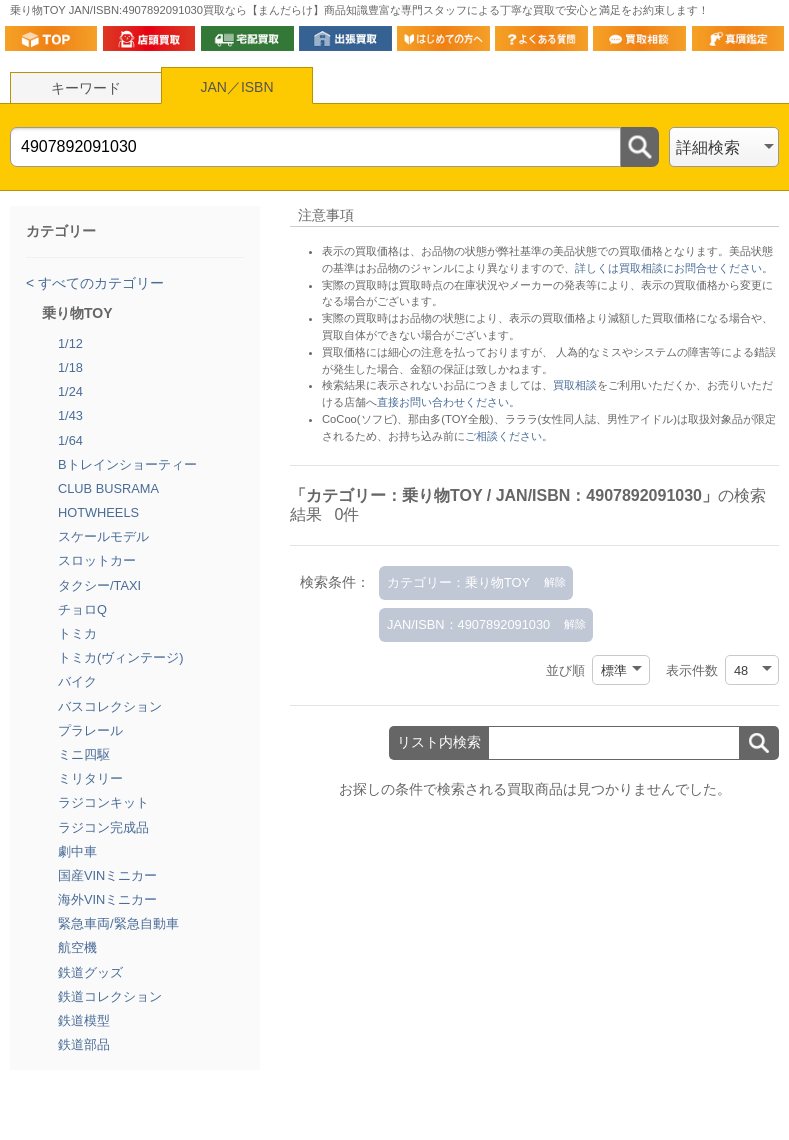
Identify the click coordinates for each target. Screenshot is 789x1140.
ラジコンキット (103, 802)
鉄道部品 (84, 1044)
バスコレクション (110, 706)
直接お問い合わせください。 (448, 402)
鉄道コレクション (110, 996)
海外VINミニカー (107, 899)
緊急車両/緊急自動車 (118, 923)
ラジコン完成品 (103, 827)
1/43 (70, 415)
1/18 (70, 367)
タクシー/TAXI (99, 585)
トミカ (77, 633)
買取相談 (575, 385)
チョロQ (82, 609)
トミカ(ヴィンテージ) (121, 657)
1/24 (70, 391)
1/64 (70, 440)
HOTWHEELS (98, 512)
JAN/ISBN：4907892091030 (468, 624)
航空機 (77, 947)
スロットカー (97, 560)
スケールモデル (103, 536)
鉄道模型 (84, 1020)
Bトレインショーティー (127, 464)
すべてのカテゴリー (99, 283)
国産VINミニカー (107, 875)
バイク (77, 681)
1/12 (70, 343)
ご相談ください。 (509, 436)
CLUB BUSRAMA (108, 488)
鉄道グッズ (90, 972)
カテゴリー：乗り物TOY (458, 582)
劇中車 (77, 851)
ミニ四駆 (84, 754)
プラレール (90, 730)
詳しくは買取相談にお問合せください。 (674, 268)
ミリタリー (90, 778)
